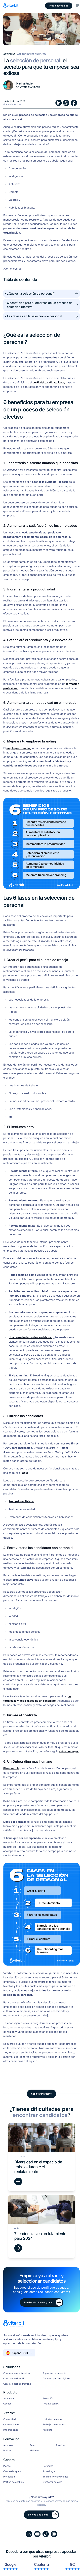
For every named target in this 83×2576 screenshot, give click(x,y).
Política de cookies (13, 2482)
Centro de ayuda (12, 2471)
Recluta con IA (51, 2403)
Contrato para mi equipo (16, 2373)
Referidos (48, 2466)
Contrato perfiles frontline (17, 2383)
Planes (6, 2466)
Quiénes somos (11, 2424)
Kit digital (48, 2429)
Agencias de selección (55, 2373)
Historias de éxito (52, 2419)
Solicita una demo (41, 2093)
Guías (33, 2445)
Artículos (8, 2445)
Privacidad (9, 2476)
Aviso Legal (49, 2471)
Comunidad (9, 2419)
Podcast (7, 2450)
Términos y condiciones (55, 2476)
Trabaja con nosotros (54, 2424)
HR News (35, 2450)
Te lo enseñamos (58, 5)
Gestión (7, 2403)
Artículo (9, 54)
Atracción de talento (31, 54)
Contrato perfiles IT (13, 2378)
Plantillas (60, 2445)
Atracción (8, 2398)
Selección (48, 2398)
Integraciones (10, 2429)
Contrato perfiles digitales (57, 2378)
